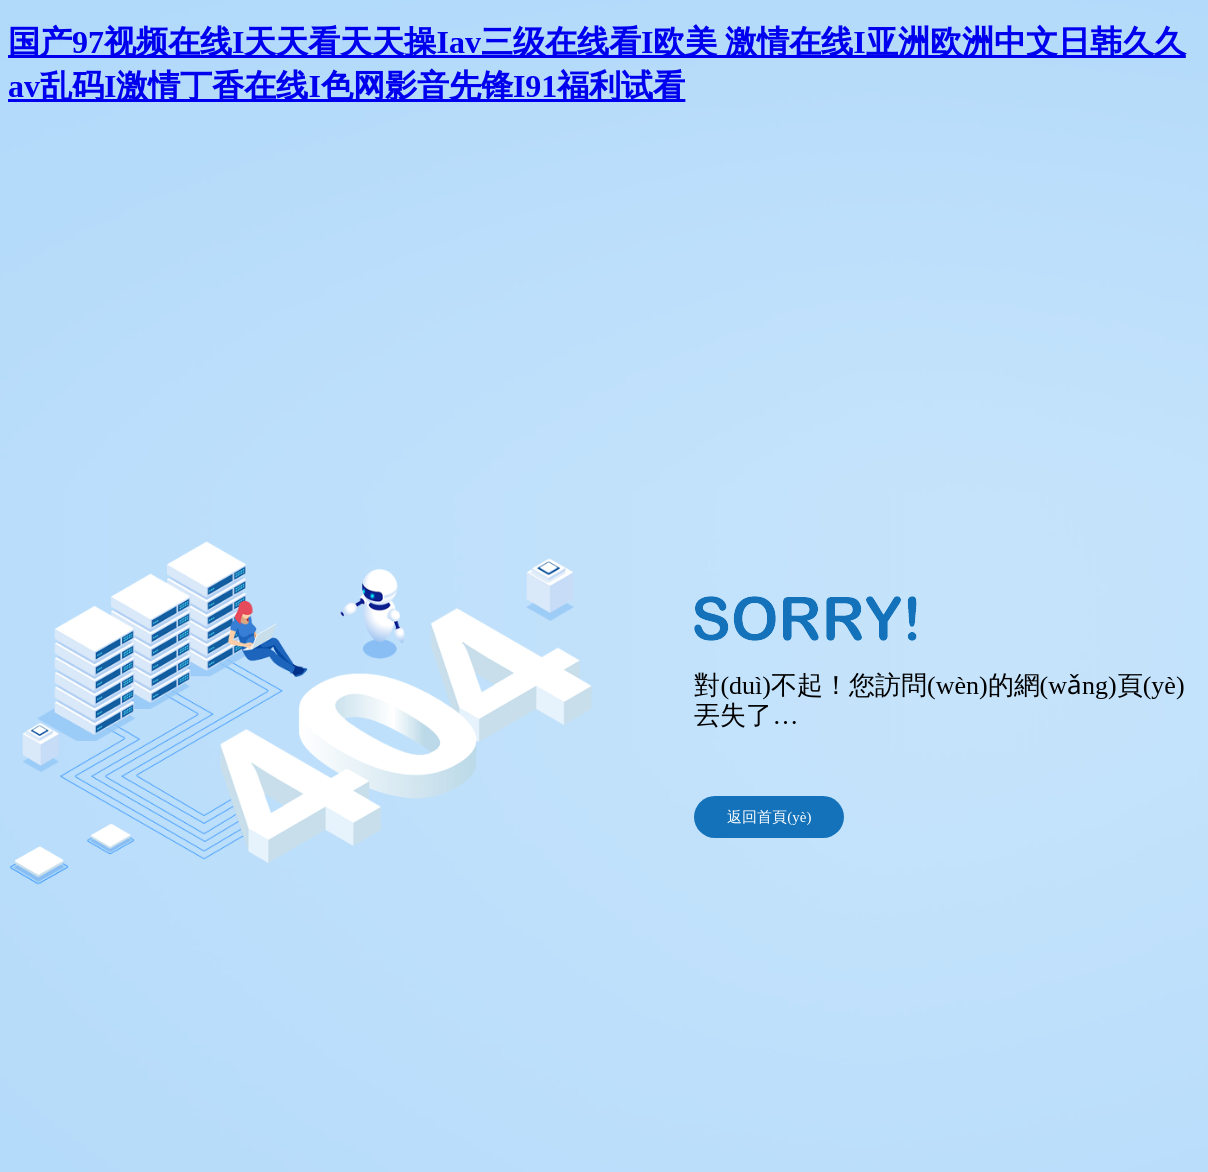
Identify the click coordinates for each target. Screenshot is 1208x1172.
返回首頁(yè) (769, 817)
